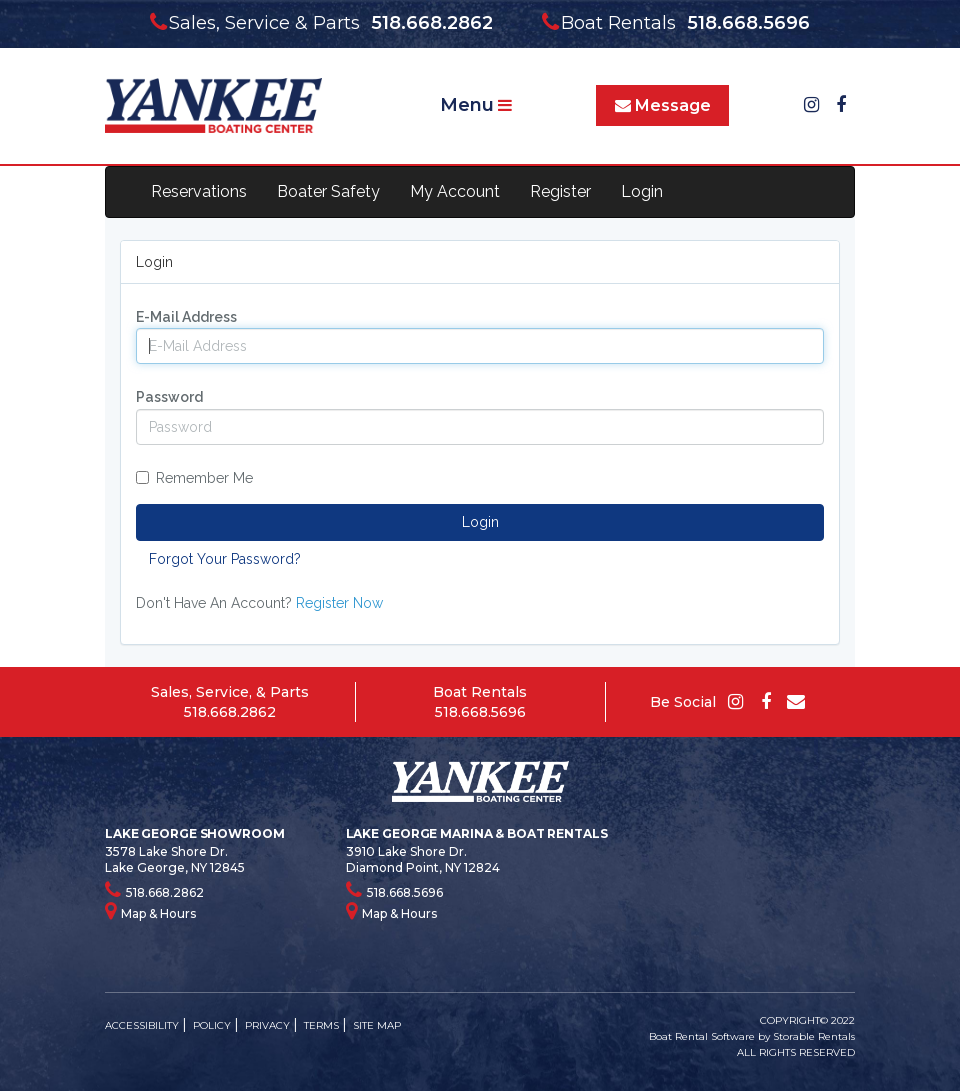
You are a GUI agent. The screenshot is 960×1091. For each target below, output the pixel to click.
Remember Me (194, 478)
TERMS (321, 1025)
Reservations (199, 191)
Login (642, 191)
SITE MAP (377, 1025)
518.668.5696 (480, 712)
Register (560, 191)
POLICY (212, 1025)
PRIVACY (267, 1025)
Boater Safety (328, 191)
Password (169, 397)
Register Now (339, 603)
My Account (455, 191)
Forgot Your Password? (225, 559)
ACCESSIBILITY (142, 1025)
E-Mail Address (186, 317)
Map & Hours (150, 911)
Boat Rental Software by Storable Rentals (752, 1036)
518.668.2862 (230, 712)
